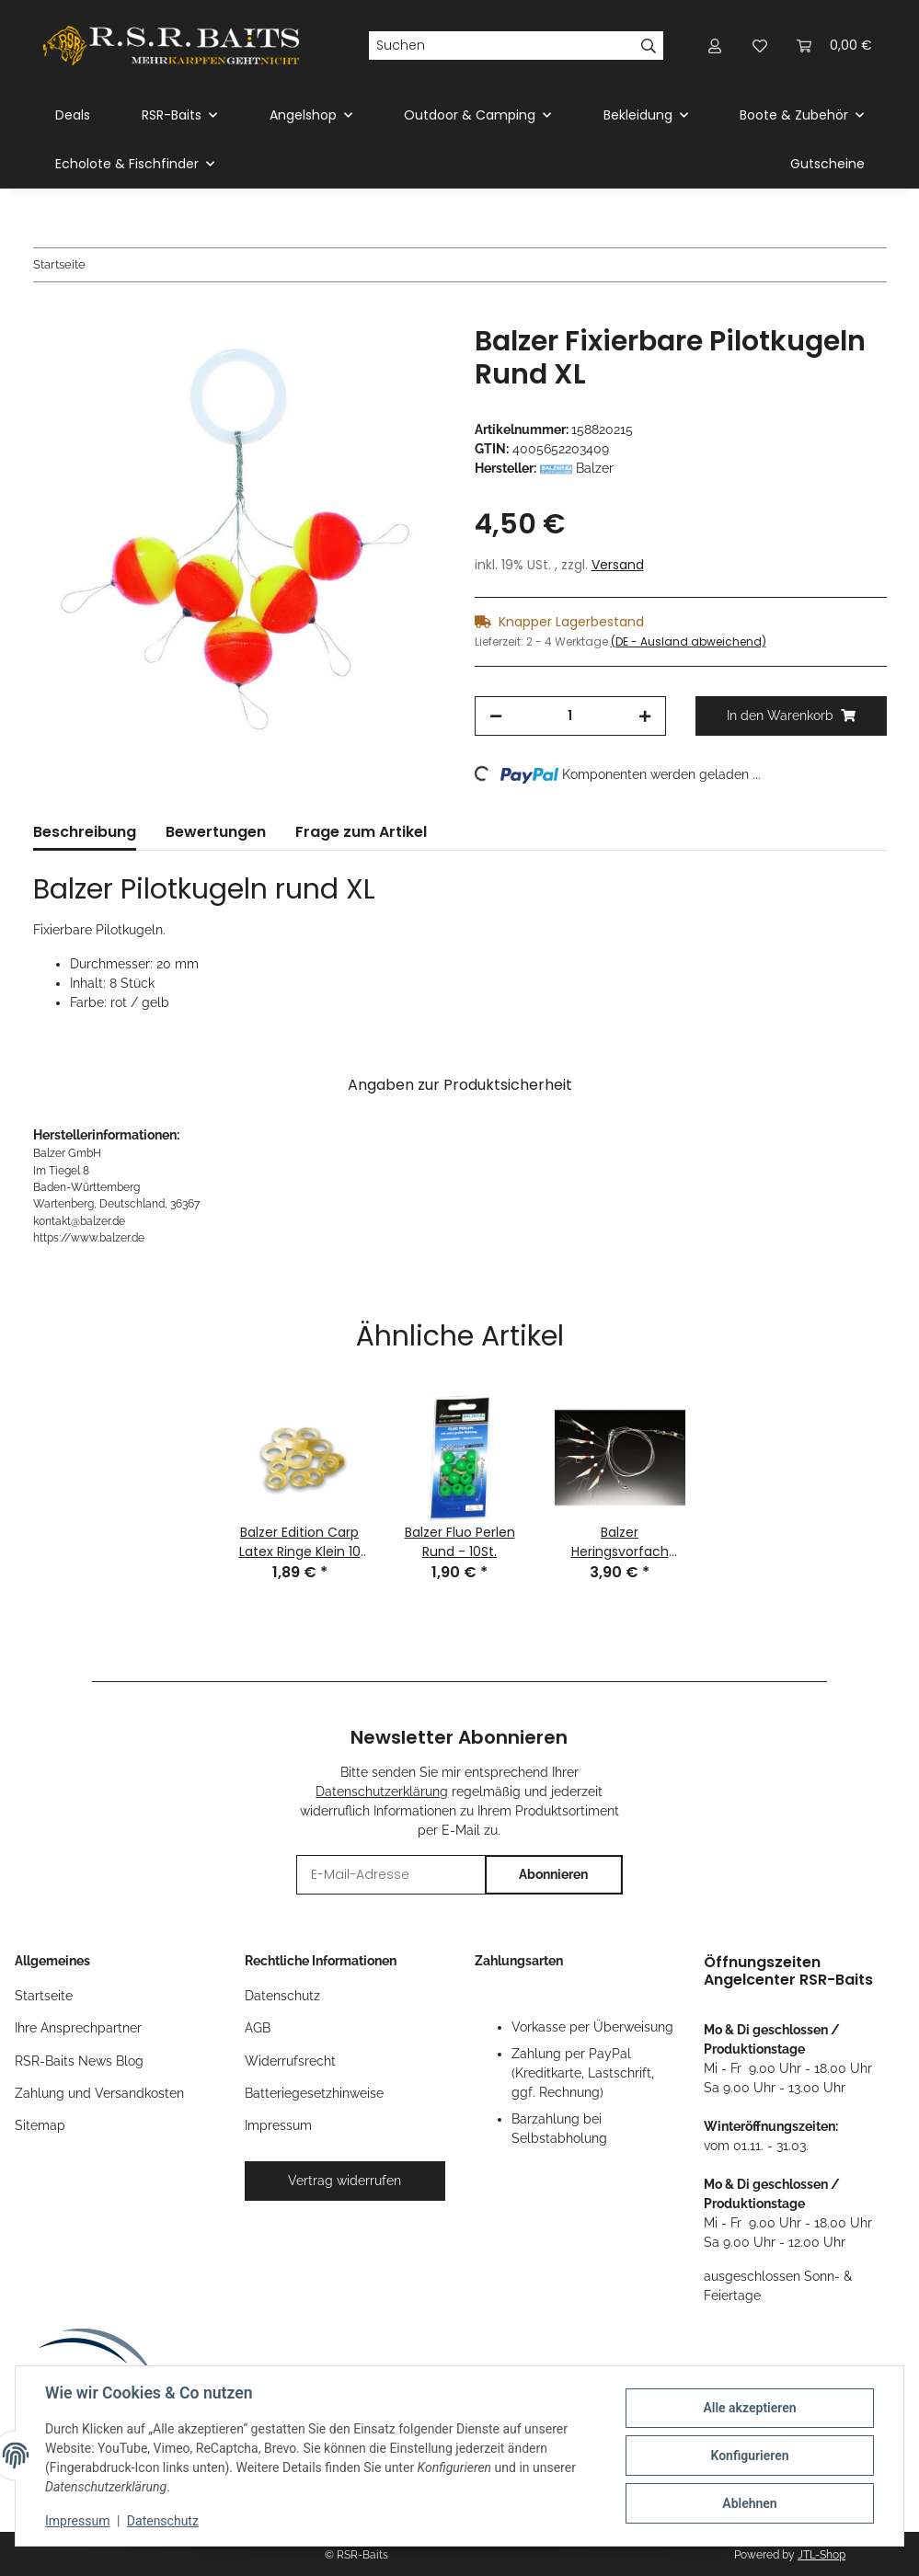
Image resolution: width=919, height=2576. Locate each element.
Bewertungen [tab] (216, 831)
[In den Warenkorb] (48, 314)
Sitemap (40, 2125)
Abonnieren (553, 1874)
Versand (618, 564)
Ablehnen (749, 2503)
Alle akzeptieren (749, 2407)
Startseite (44, 1995)
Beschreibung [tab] (84, 831)
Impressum (77, 2520)
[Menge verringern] (496, 716)
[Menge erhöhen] (645, 716)
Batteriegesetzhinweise (314, 2093)
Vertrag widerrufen (344, 2180)
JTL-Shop (821, 2554)
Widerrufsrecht (290, 2061)
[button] (716, 45)
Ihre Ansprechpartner (78, 2028)
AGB (257, 2028)
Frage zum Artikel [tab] (361, 831)
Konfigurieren (749, 2455)
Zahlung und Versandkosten (99, 2093)
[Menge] (570, 716)
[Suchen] (501, 46)
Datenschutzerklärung (382, 1791)
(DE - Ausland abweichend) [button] (688, 641)
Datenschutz (163, 2520)
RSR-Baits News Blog (79, 2061)
